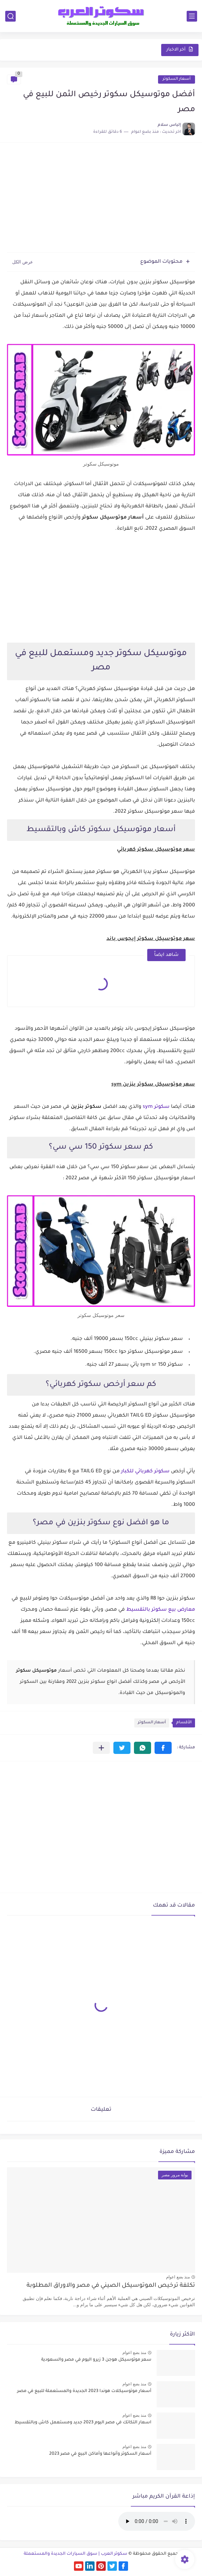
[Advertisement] (101, 198)
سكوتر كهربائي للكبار (145, 1471)
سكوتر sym (156, 1107)
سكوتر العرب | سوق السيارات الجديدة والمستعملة (75, 2554)
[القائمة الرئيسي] (192, 16)
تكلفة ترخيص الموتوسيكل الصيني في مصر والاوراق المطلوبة (111, 2286)
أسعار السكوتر (176, 79)
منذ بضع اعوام (178, 2277)
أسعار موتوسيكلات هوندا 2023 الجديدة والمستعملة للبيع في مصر (84, 2391)
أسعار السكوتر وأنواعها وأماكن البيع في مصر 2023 (100, 2454)
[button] (163, 1748)
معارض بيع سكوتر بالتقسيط (160, 1610)
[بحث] (10, 16)
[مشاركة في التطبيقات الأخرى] (101, 1748)
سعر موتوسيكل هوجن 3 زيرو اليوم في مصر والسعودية (96, 2360)
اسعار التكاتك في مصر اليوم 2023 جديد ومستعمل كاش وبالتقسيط (83, 2422)
